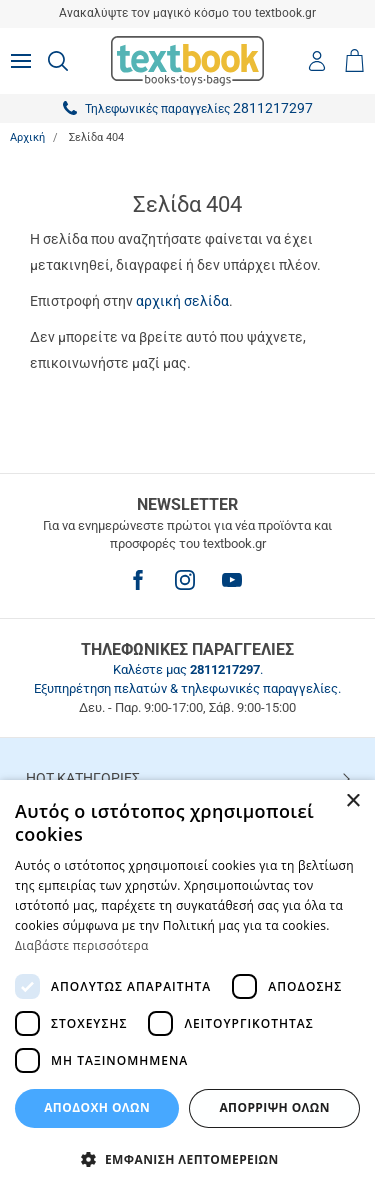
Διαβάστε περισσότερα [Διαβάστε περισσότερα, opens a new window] (82, 945)
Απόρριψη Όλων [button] (274, 1107)
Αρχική (27, 137)
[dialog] (187, 985)
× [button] (352, 801)
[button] (187, 1158)
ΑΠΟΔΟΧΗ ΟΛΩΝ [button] (97, 1107)
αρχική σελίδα (182, 301)
